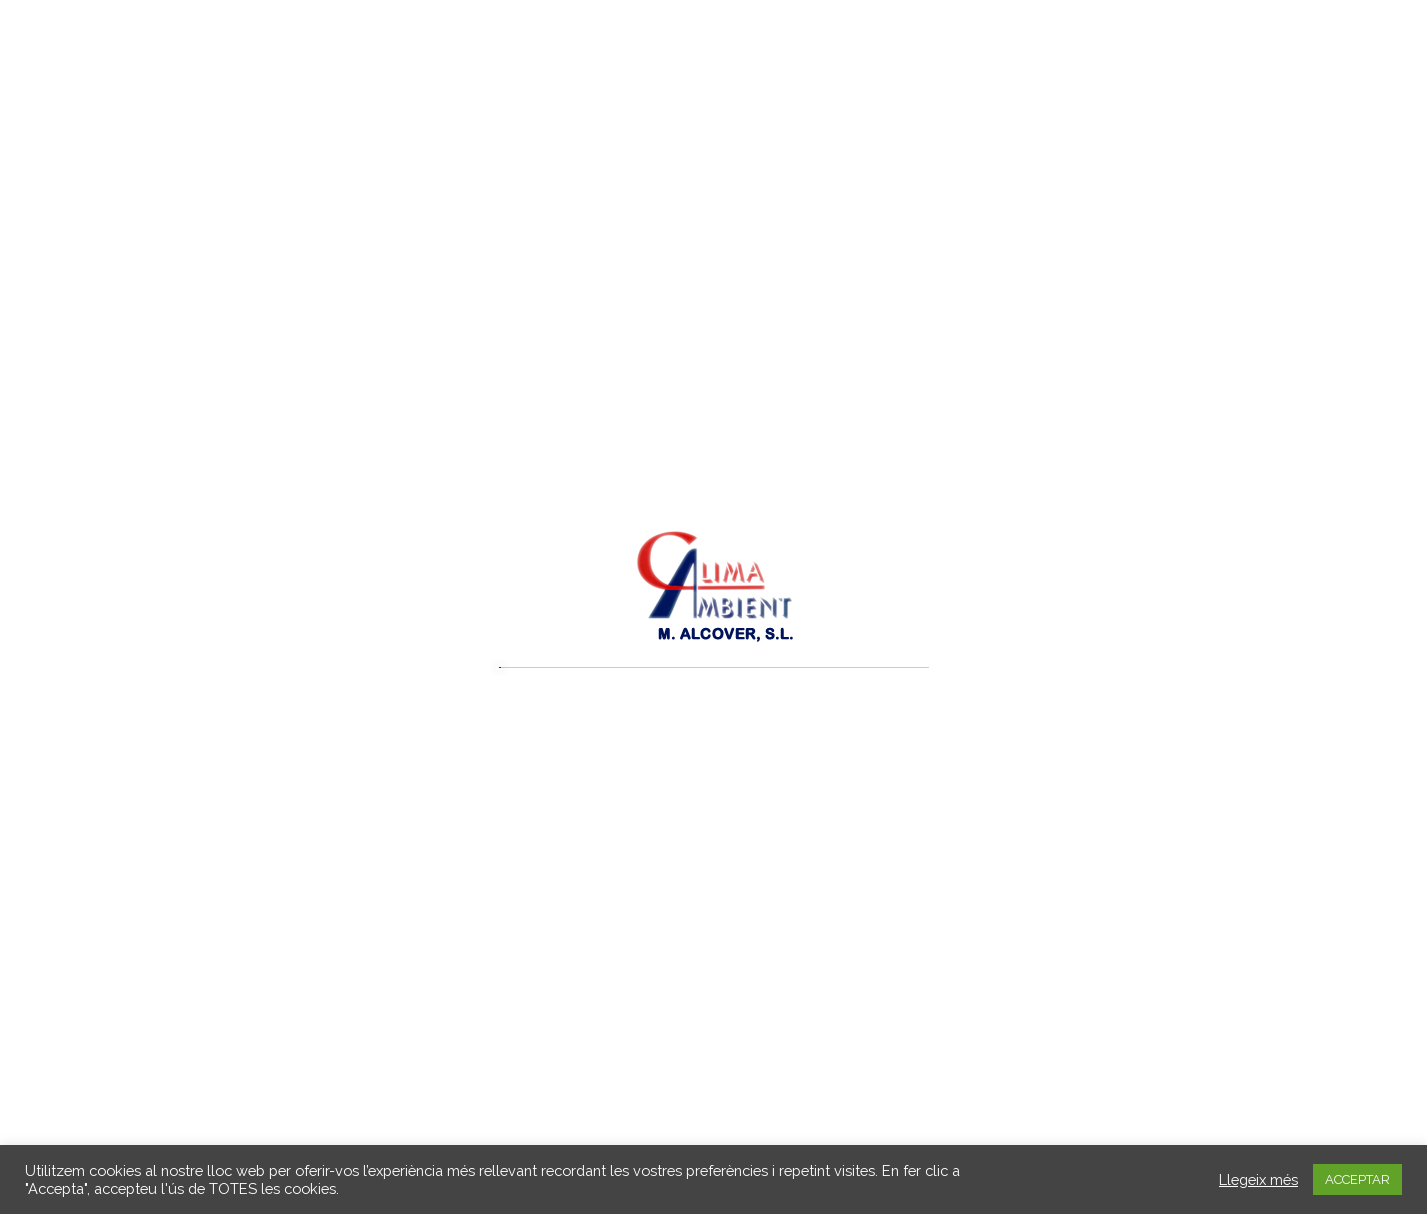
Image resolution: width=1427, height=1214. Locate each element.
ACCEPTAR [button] (1357, 1179)
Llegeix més (1258, 1179)
